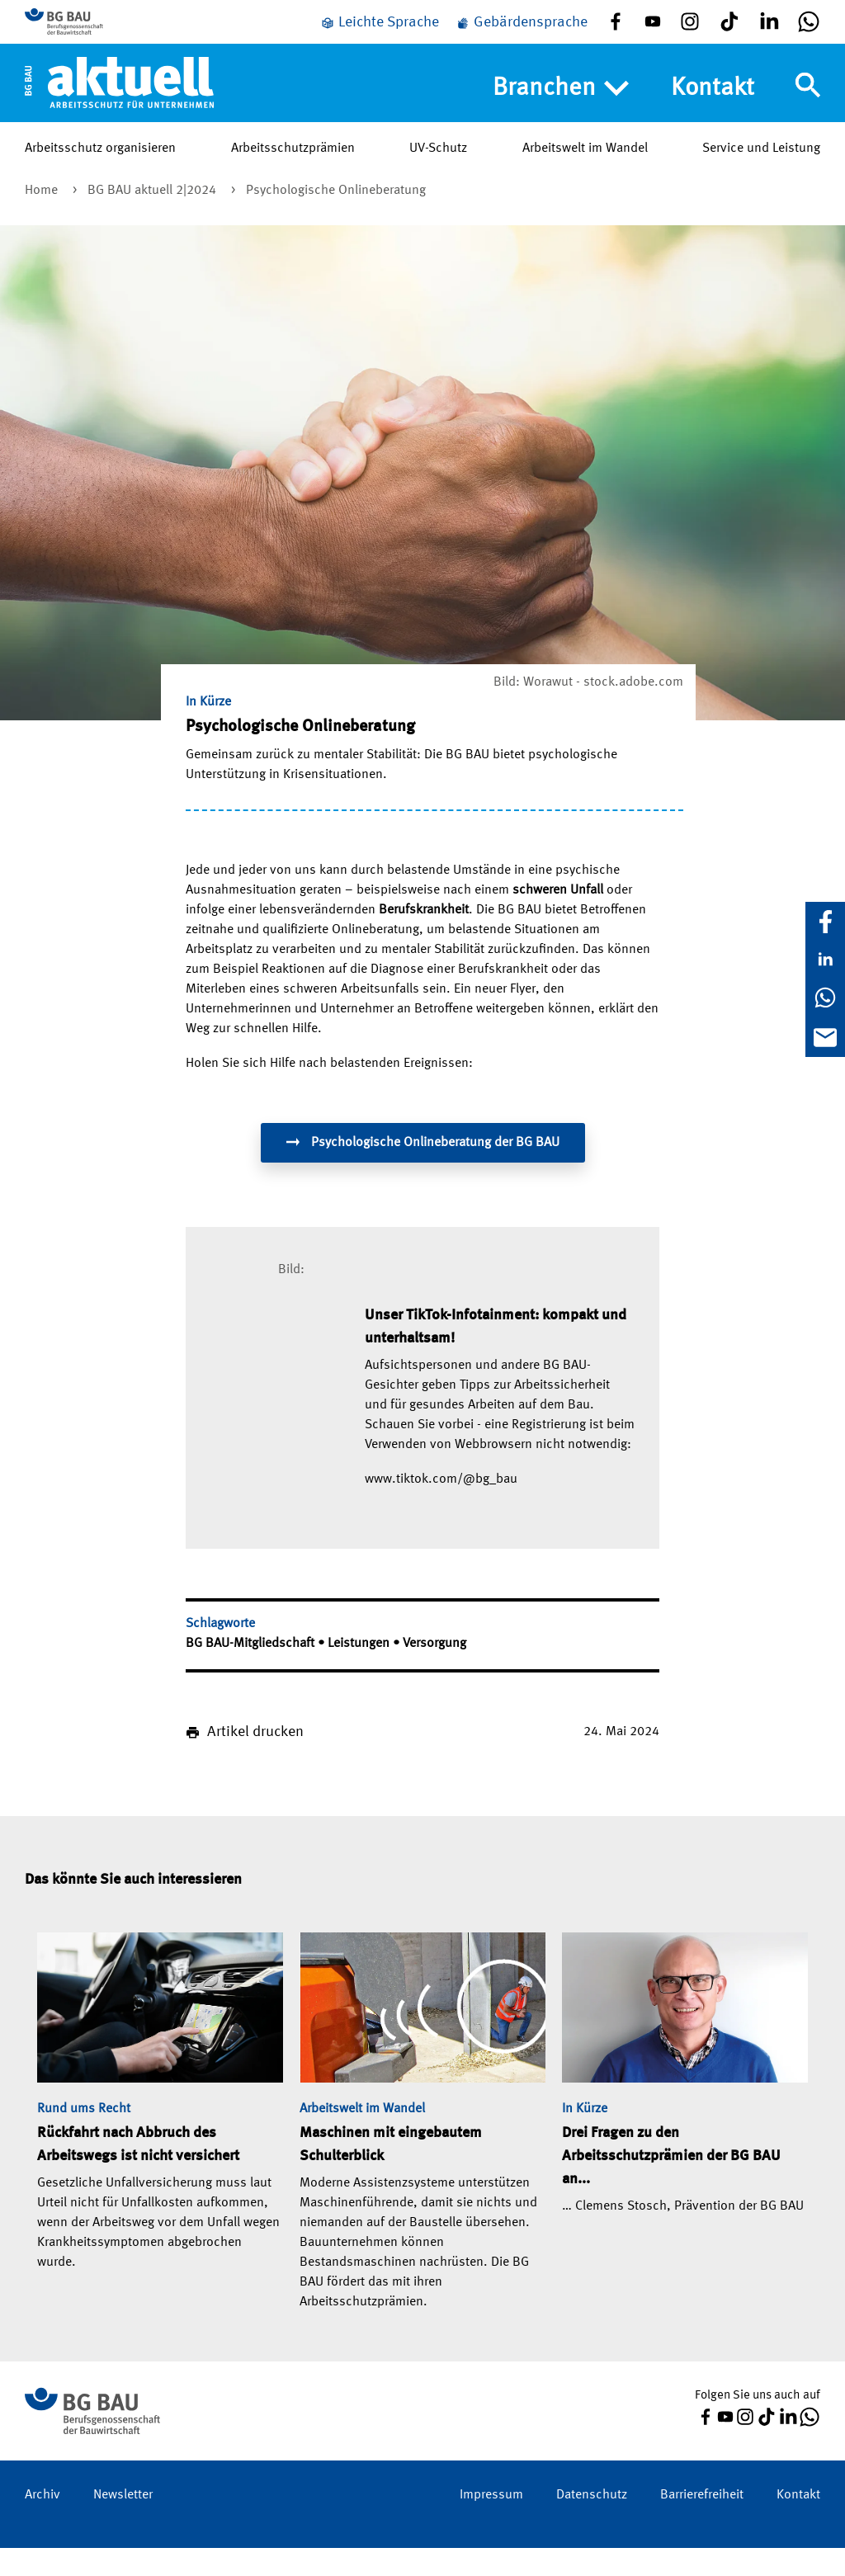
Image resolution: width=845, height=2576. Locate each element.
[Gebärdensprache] (522, 35)
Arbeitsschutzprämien (293, 172)
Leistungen (360, 1671)
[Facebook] (825, 921)
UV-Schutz (438, 172)
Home (43, 218)
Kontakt (712, 112)
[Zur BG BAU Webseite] (99, 33)
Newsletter (123, 2523)
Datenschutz (591, 2523)
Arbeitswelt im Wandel (585, 172)
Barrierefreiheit (702, 2523)
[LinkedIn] (825, 959)
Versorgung (434, 1671)
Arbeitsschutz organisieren (100, 172)
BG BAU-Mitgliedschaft (252, 1671)
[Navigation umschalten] (807, 109)
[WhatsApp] (825, 997)
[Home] (119, 106)
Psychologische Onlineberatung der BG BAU (422, 1170)
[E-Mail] (825, 1037)
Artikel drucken (255, 1760)
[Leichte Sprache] (379, 35)
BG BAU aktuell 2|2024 (153, 218)
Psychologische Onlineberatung (336, 218)
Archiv (42, 2523)
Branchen (561, 113)
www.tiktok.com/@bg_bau (441, 1507)
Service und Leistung (761, 172)
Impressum (491, 2523)
